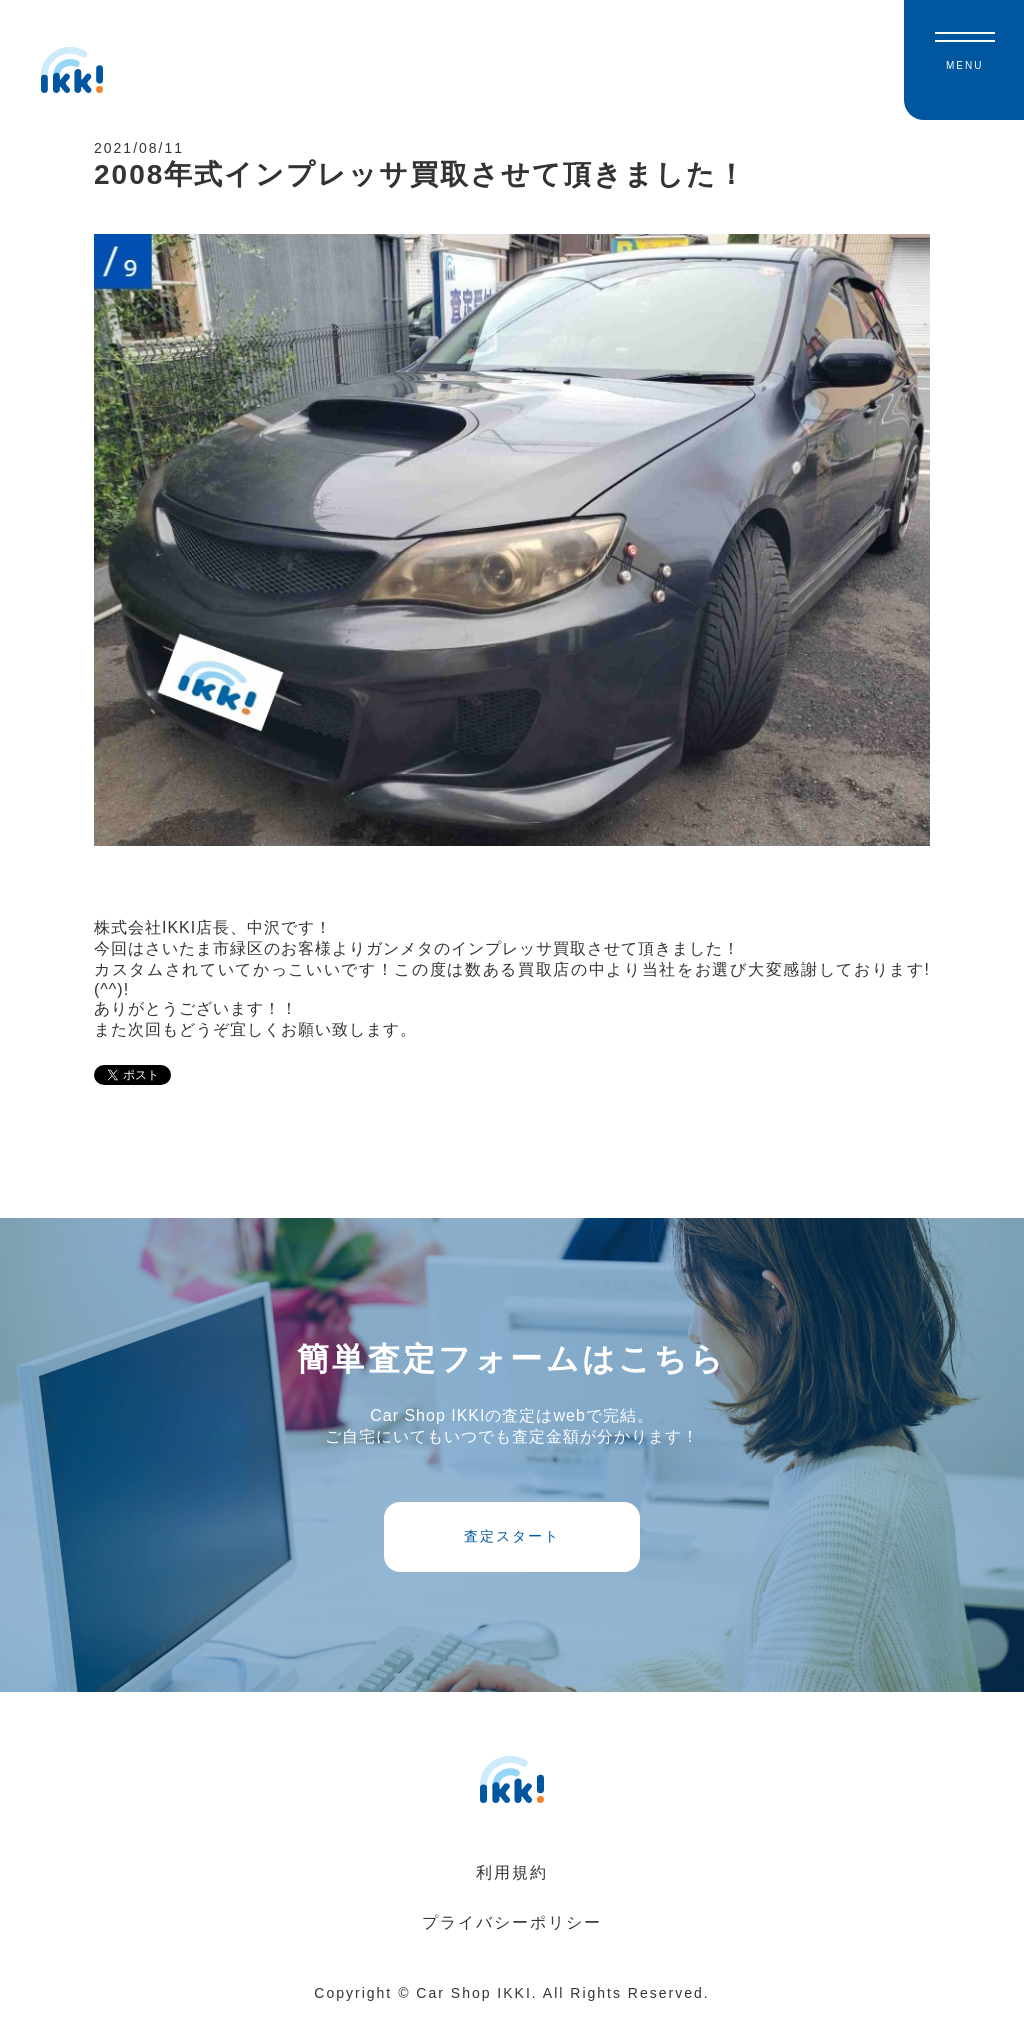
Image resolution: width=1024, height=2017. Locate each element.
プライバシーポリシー (512, 1922)
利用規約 (512, 1872)
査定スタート (512, 1536)
